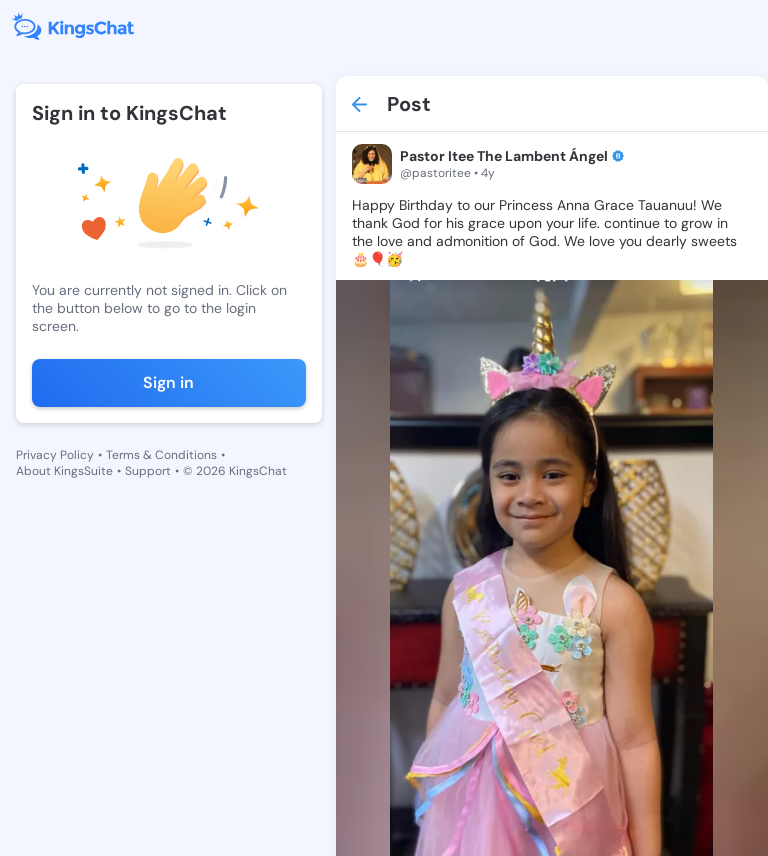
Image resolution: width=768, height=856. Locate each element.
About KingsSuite (64, 471)
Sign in (168, 382)
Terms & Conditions (161, 455)
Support (148, 471)
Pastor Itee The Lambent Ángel (504, 156)
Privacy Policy (55, 455)
